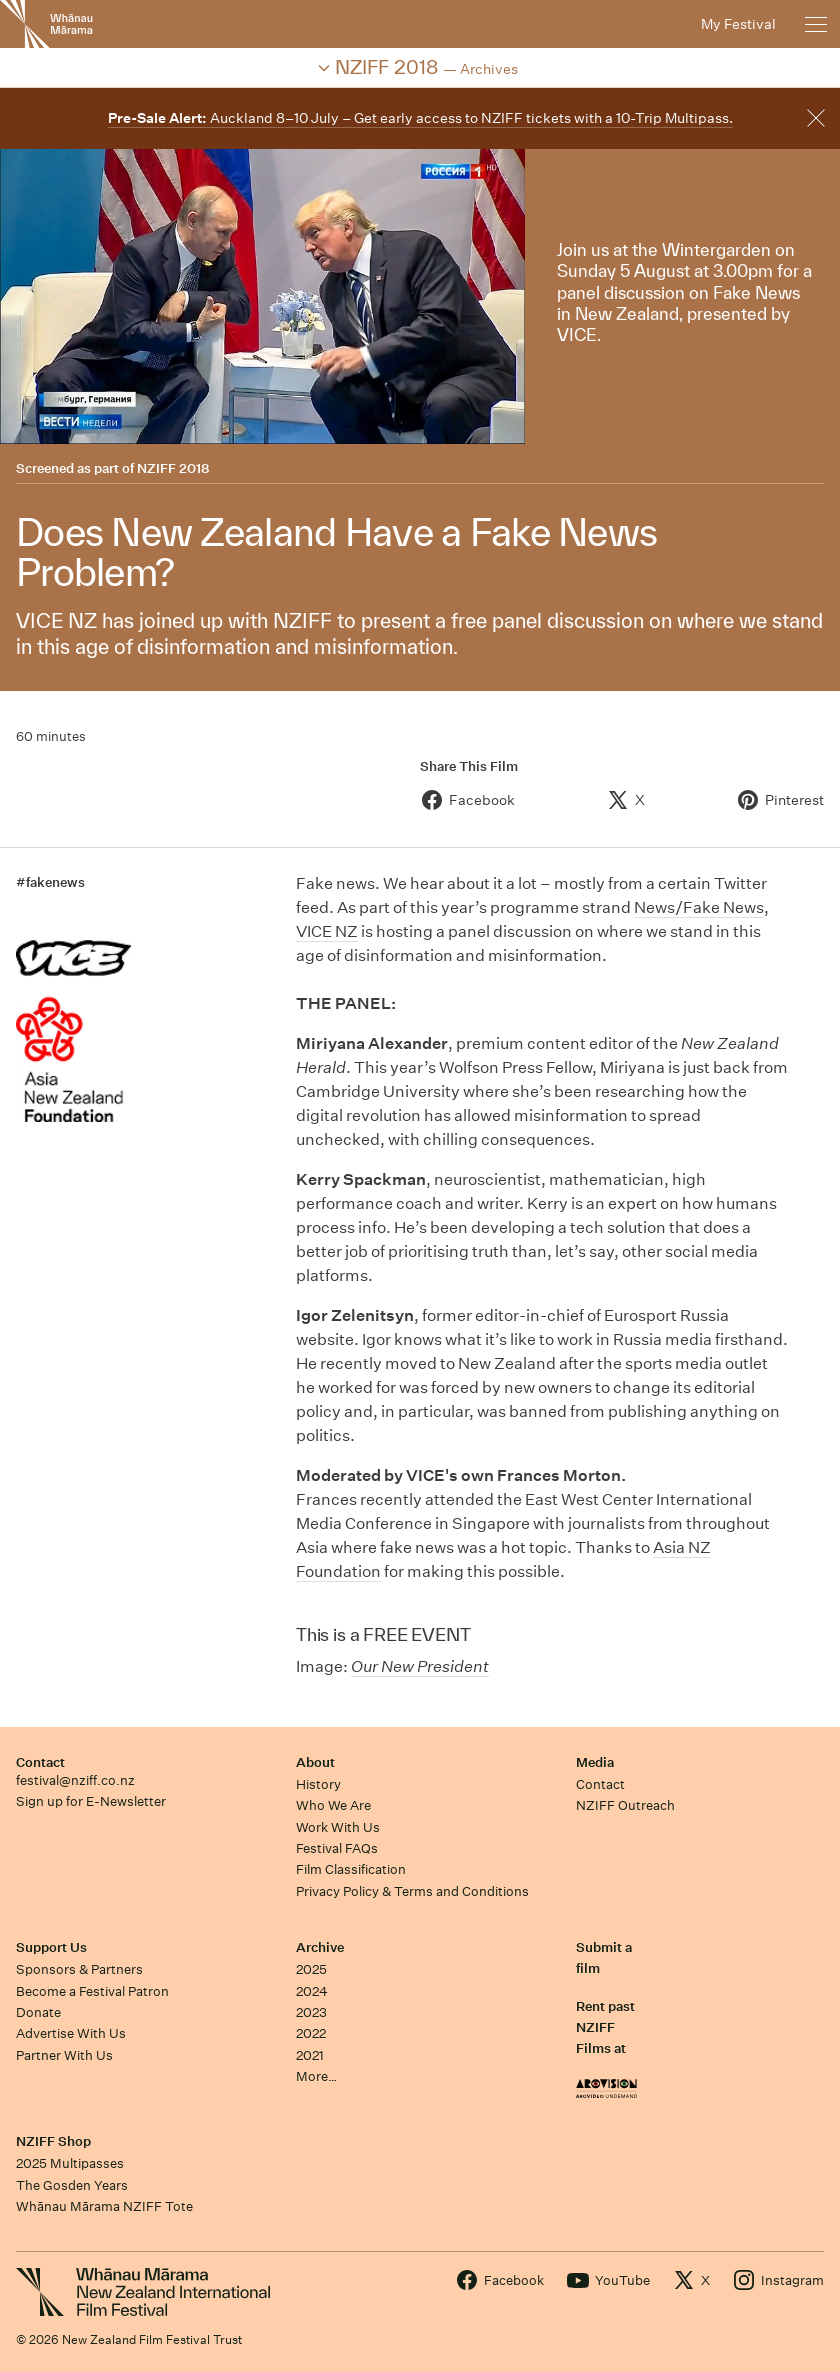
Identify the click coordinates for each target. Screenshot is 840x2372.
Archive (320, 1947)
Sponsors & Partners (79, 1969)
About (315, 1762)
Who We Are (333, 1805)
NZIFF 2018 (173, 468)
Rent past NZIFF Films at (605, 2028)
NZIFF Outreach (625, 1805)
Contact (40, 1762)
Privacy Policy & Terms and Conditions (412, 1891)
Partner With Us (64, 2055)
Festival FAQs (337, 1848)
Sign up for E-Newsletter (91, 1801)
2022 (311, 2033)
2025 (311, 1969)
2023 (311, 2012)
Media (595, 1762)
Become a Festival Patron (92, 1991)
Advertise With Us (71, 2033)
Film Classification (351, 1869)
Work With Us (338, 1827)
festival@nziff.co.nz (75, 1780)
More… (316, 2076)
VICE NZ (327, 931)
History (318, 1784)
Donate (38, 2012)
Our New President (420, 1666)
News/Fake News (699, 907)
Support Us (51, 1947)
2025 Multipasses (70, 2163)
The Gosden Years (72, 2185)
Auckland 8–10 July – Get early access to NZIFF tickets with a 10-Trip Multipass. (420, 118)
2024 (312, 1991)
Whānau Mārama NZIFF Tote (104, 2206)
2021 (310, 2055)
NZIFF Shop (53, 2141)
